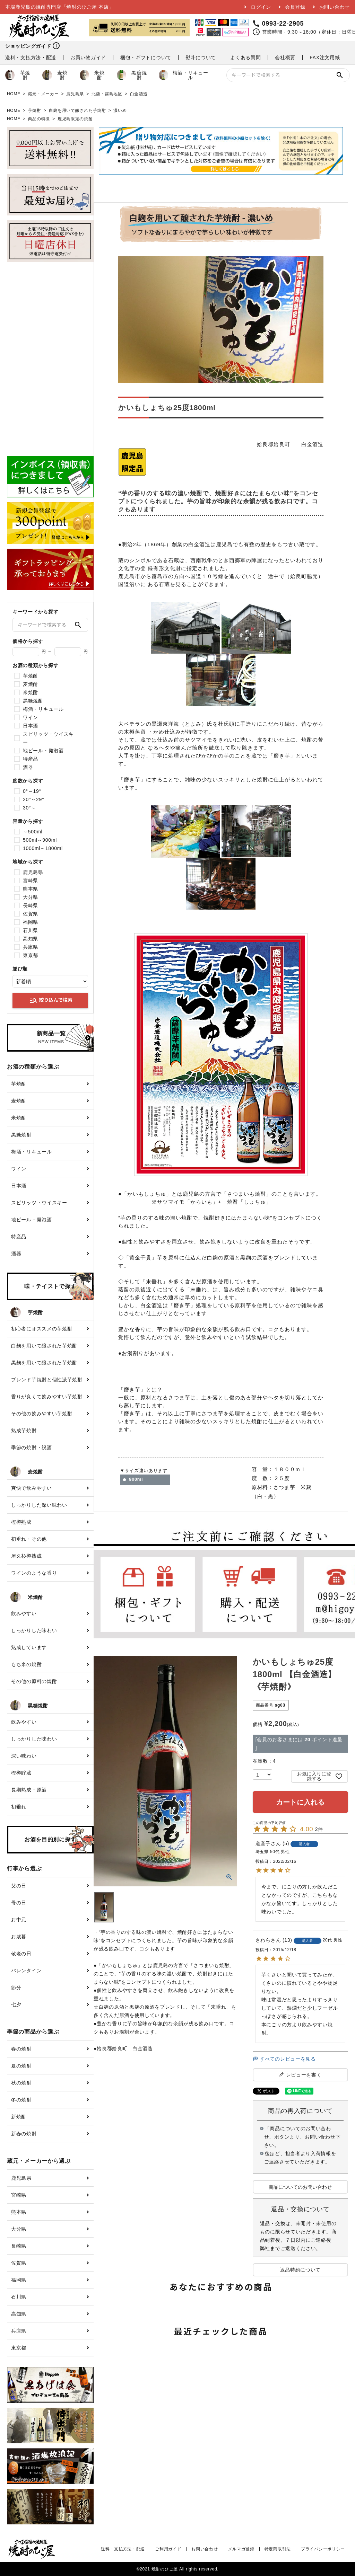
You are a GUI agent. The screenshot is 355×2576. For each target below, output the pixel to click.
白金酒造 (139, 93)
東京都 (30, 955)
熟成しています (29, 1647)
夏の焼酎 (21, 2066)
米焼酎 (92, 75)
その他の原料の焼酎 (34, 1681)
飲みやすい (24, 1613)
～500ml (32, 831)
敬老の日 (21, 1953)
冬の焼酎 (21, 2100)
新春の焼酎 (24, 2133)
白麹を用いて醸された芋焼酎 (77, 110)
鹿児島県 (75, 93)
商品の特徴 (39, 118)
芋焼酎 (17, 75)
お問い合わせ (334, 7)
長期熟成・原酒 (29, 1789)
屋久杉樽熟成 (26, 1556)
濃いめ (120, 110)
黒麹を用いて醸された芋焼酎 (44, 1362)
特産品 (30, 759)
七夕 (16, 2004)
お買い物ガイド (88, 57)
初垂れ (18, 1806)
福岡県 (30, 922)
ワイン (30, 717)
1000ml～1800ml (43, 848)
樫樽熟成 (21, 1522)
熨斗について (200, 57)
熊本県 (30, 889)
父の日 (18, 1885)
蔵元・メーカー (43, 93)
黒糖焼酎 (132, 75)
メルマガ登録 (241, 2549)
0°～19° (32, 791)
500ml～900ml (40, 840)
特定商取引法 (278, 2549)
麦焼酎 (54, 75)
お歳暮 (18, 1936)
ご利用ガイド (168, 2549)
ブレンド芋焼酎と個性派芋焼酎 (47, 1379)
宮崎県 (30, 880)
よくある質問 (245, 57)
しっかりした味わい (34, 1630)
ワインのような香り (34, 1573)
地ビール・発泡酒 (43, 750)
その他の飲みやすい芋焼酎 (41, 1413)
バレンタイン (26, 1970)
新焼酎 (18, 2116)
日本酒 (30, 725)
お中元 (18, 1919)
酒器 (28, 767)
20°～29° (33, 799)
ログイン (261, 7)
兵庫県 (30, 947)
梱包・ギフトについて (145, 57)
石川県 (30, 930)
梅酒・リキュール (183, 75)
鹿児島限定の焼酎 (75, 118)
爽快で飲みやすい (31, 1488)
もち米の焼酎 (26, 1664)
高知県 (30, 938)
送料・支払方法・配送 (30, 57)
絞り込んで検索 (50, 1000)
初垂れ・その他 (29, 1539)
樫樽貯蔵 (21, 1773)
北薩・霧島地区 (107, 93)
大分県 (30, 897)
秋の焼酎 (21, 2083)
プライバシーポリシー (323, 2549)
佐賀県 (30, 914)
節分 (16, 1987)
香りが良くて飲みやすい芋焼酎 (47, 1396)
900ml (136, 1479)
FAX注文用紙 (325, 57)
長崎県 (30, 905)
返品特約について (300, 2270)
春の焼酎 (21, 2049)
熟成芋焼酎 (24, 1430)
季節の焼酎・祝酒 (31, 1447)
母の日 (18, 1902)
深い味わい (24, 1756)
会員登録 (295, 7)
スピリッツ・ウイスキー (48, 738)
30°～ (29, 808)
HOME (13, 93)
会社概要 (285, 57)
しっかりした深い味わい (39, 1505)
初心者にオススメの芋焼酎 (41, 1328)
